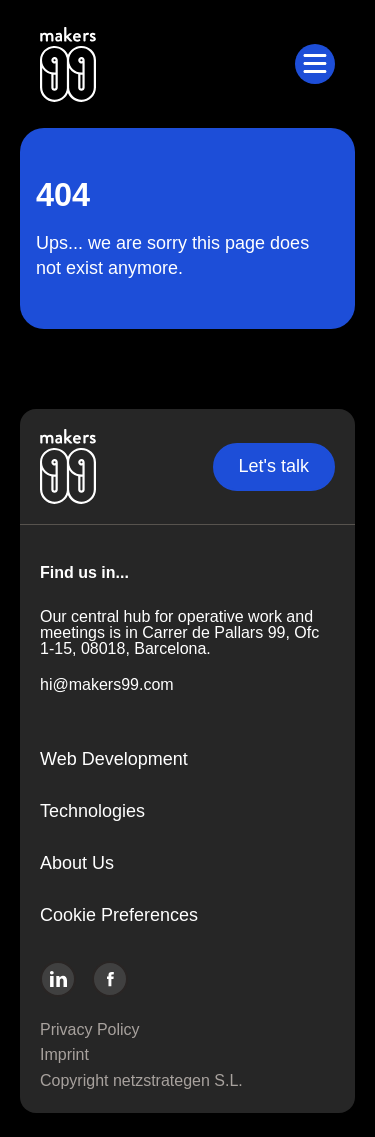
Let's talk (274, 466)
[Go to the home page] (167, 64)
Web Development (114, 759)
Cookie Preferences (119, 915)
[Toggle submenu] (315, 64)
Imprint (64, 1054)
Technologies (92, 811)
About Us (77, 863)
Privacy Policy (90, 1029)
